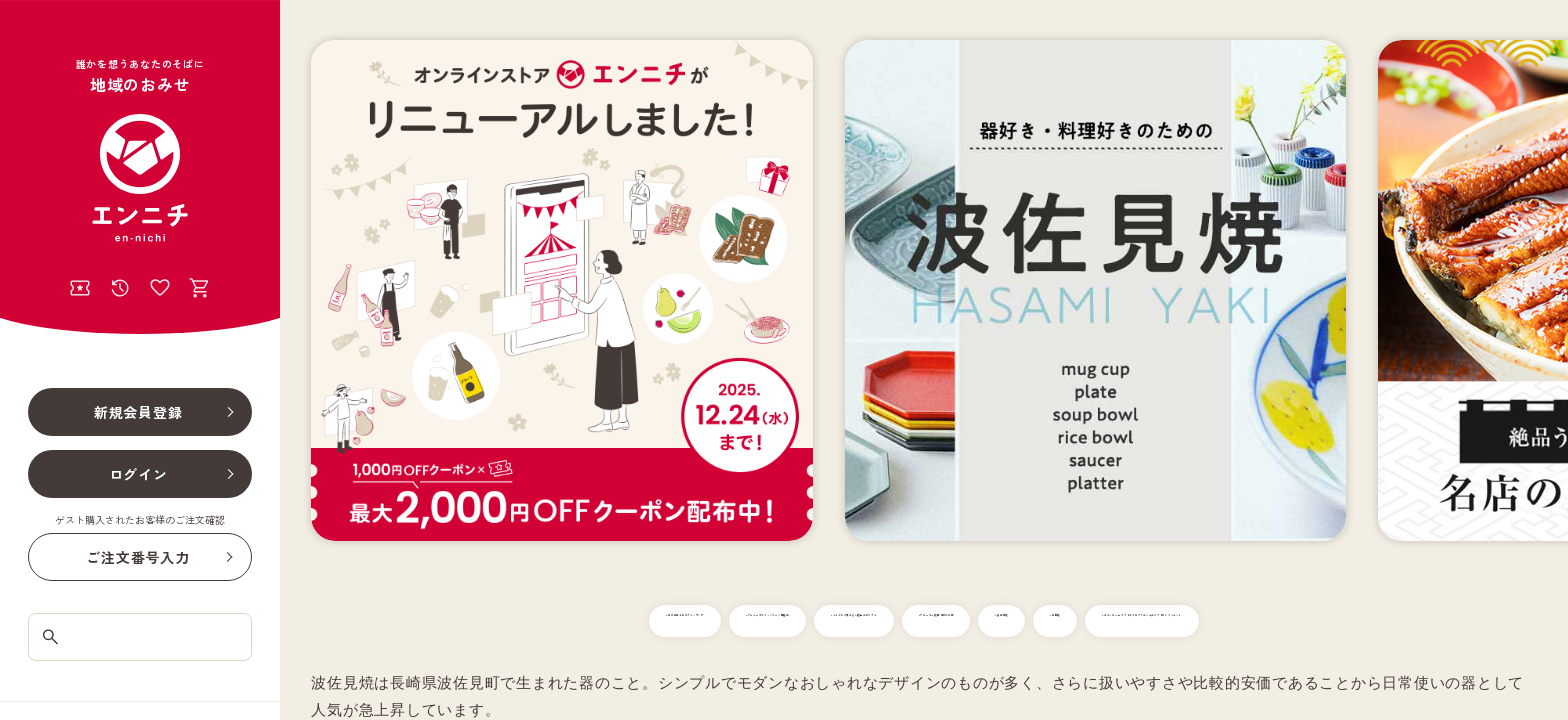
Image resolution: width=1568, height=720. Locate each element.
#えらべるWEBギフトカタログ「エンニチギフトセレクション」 (924, 661)
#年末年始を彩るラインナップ (478, 621)
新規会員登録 (138, 412)
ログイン (138, 474)
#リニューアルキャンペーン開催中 (708, 621)
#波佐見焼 (1338, 621)
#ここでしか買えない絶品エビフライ (956, 621)
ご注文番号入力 (137, 557)
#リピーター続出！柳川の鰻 (1185, 621)
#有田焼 (1433, 621)
